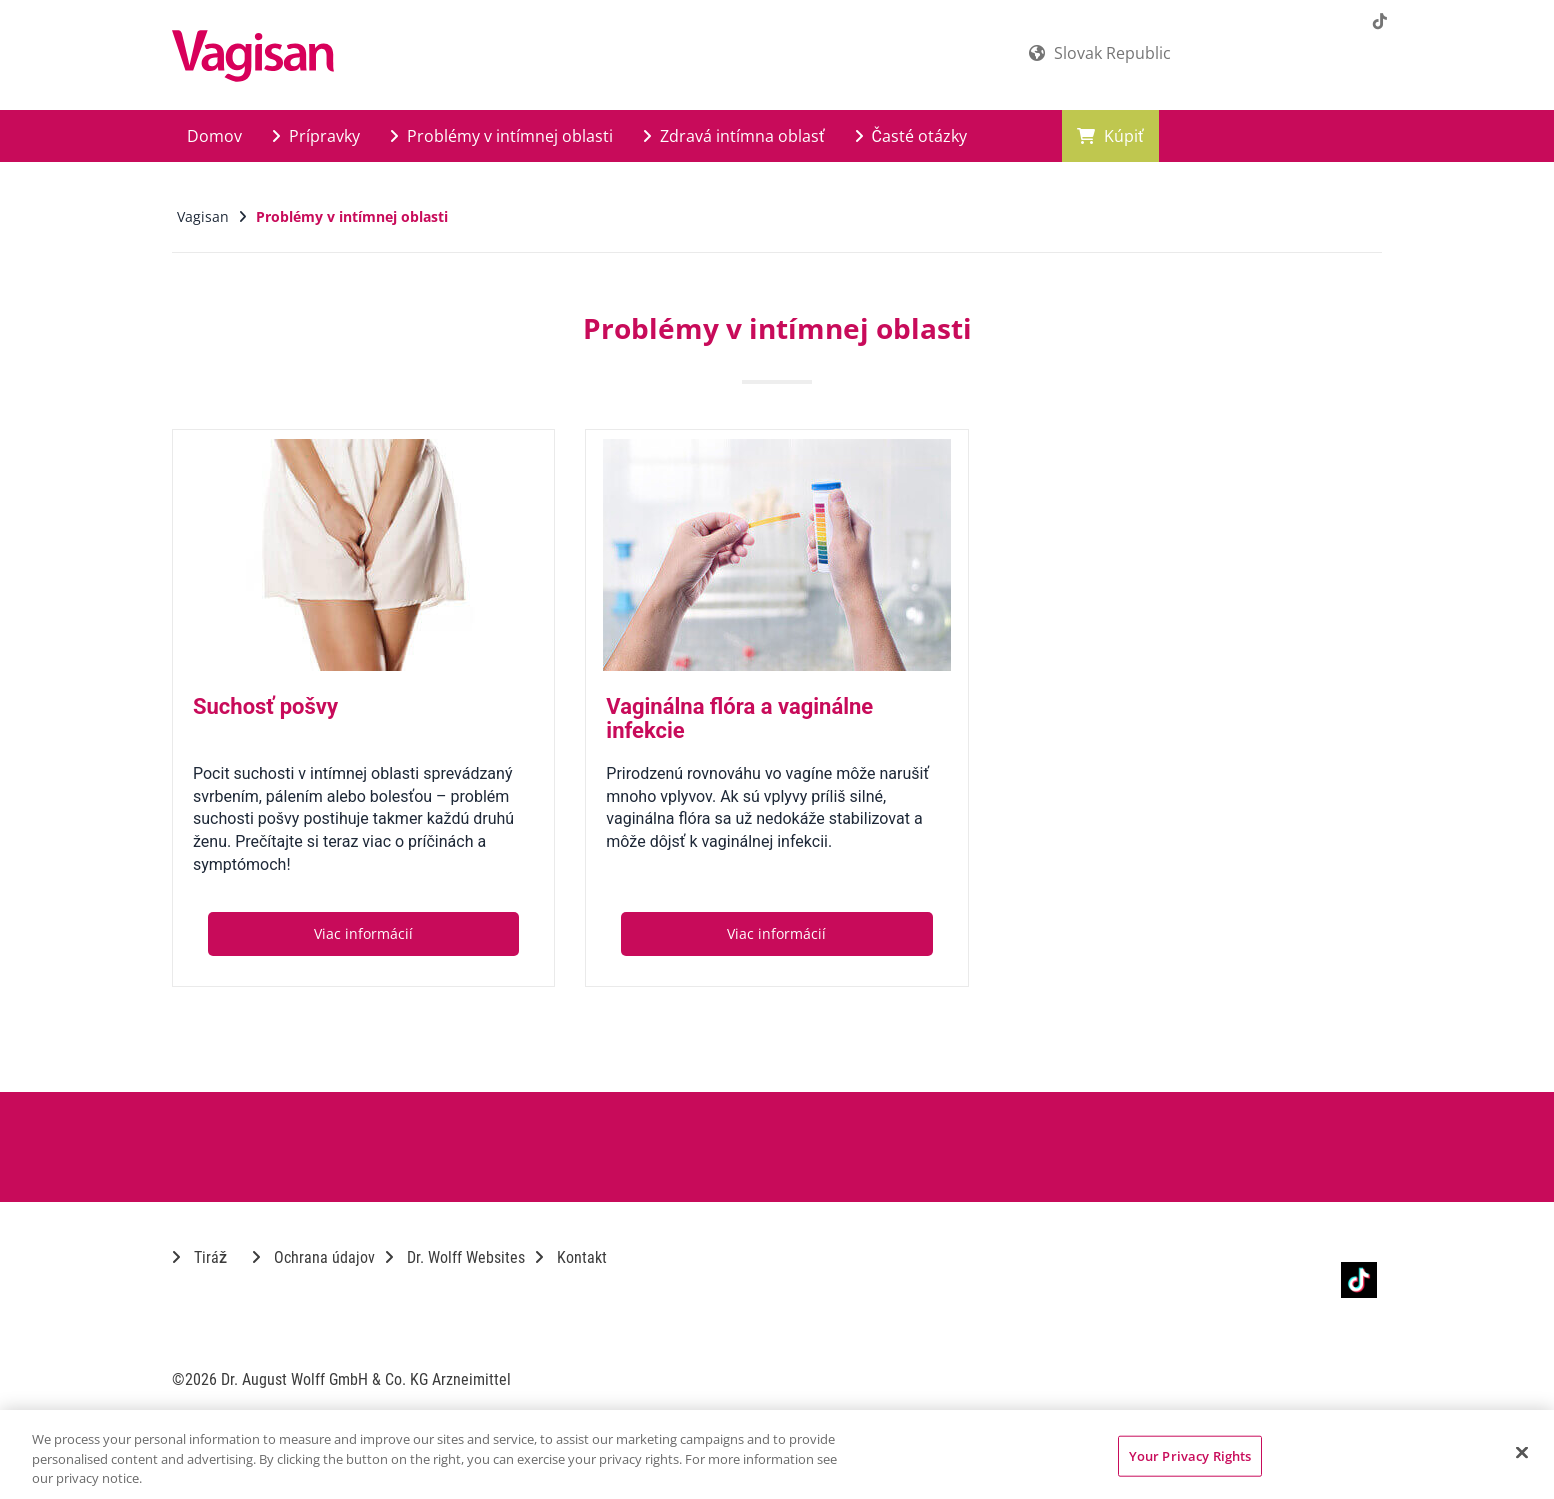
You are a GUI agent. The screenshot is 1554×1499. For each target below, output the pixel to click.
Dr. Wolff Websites (455, 1257)
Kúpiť (1110, 136)
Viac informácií (363, 933)
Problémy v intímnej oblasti (501, 136)
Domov (214, 136)
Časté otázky (911, 136)
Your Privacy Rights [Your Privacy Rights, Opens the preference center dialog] (1190, 1455)
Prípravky (316, 136)
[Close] (1522, 1452)
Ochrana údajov (313, 1257)
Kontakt (571, 1257)
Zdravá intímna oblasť (734, 136)
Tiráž (199, 1257)
